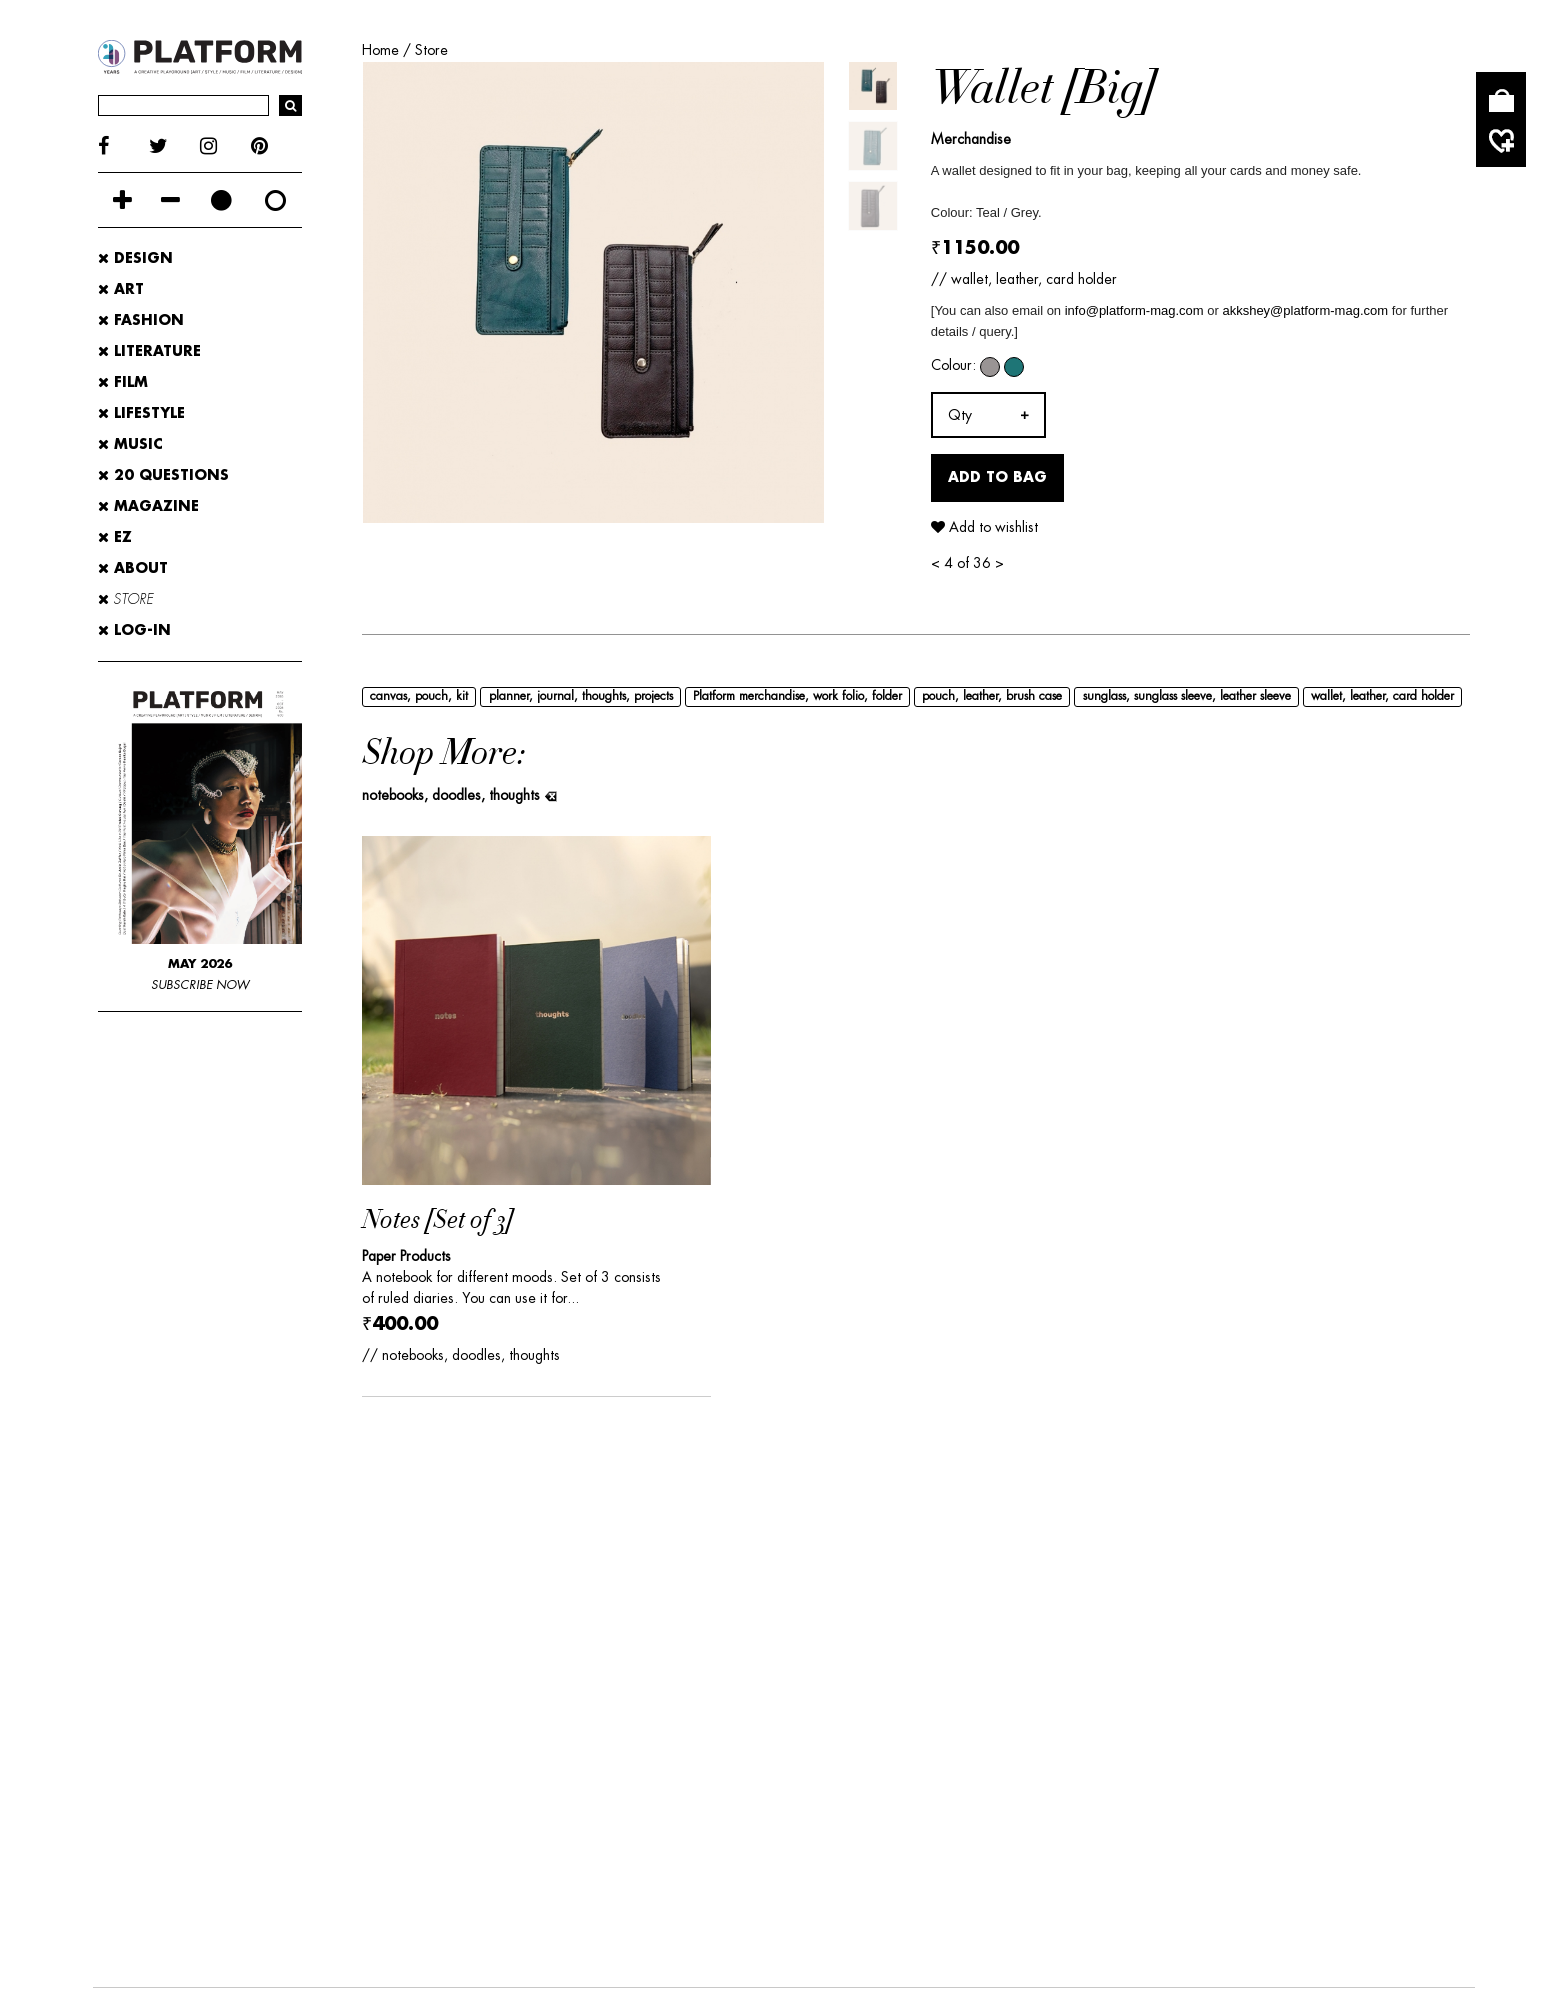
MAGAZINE (148, 507)
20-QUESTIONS (187, 1713)
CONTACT (352, 1563)
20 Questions (163, 476)
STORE (125, 600)
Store (431, 50)
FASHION (295, 1680)
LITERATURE (414, 1680)
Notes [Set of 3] (438, 1220)
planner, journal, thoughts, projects (581, 696)
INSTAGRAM (377, 1792)
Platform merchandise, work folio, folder (797, 696)
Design (135, 259)
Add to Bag (997, 477)
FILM (510, 1680)
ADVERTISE (233, 1563)
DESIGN (127, 1680)
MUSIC (696, 1680)
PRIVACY (1076, 1563)
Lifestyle (141, 414)
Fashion (141, 321)
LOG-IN (134, 631)
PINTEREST (506, 1792)
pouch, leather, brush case (992, 696)
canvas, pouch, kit (419, 696)
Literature (149, 352)
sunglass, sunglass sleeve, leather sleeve (1187, 696)
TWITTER (256, 1792)
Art (121, 290)
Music (130, 445)
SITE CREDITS (1200, 1563)
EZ (115, 538)
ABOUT (133, 569)
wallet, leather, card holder (1382, 696)
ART (208, 1680)
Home (380, 50)
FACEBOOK (140, 1792)
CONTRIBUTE (478, 1563)
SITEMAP (1327, 1563)
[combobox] (988, 415)
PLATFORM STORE (642, 1563)
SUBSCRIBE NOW (200, 986)
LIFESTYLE (598, 1680)
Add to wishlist (984, 527)
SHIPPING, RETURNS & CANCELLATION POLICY (314, 1594)
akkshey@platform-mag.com (1305, 310)
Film (123, 383)
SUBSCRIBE (798, 1563)
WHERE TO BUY (943, 1563)
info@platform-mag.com (1134, 310)
